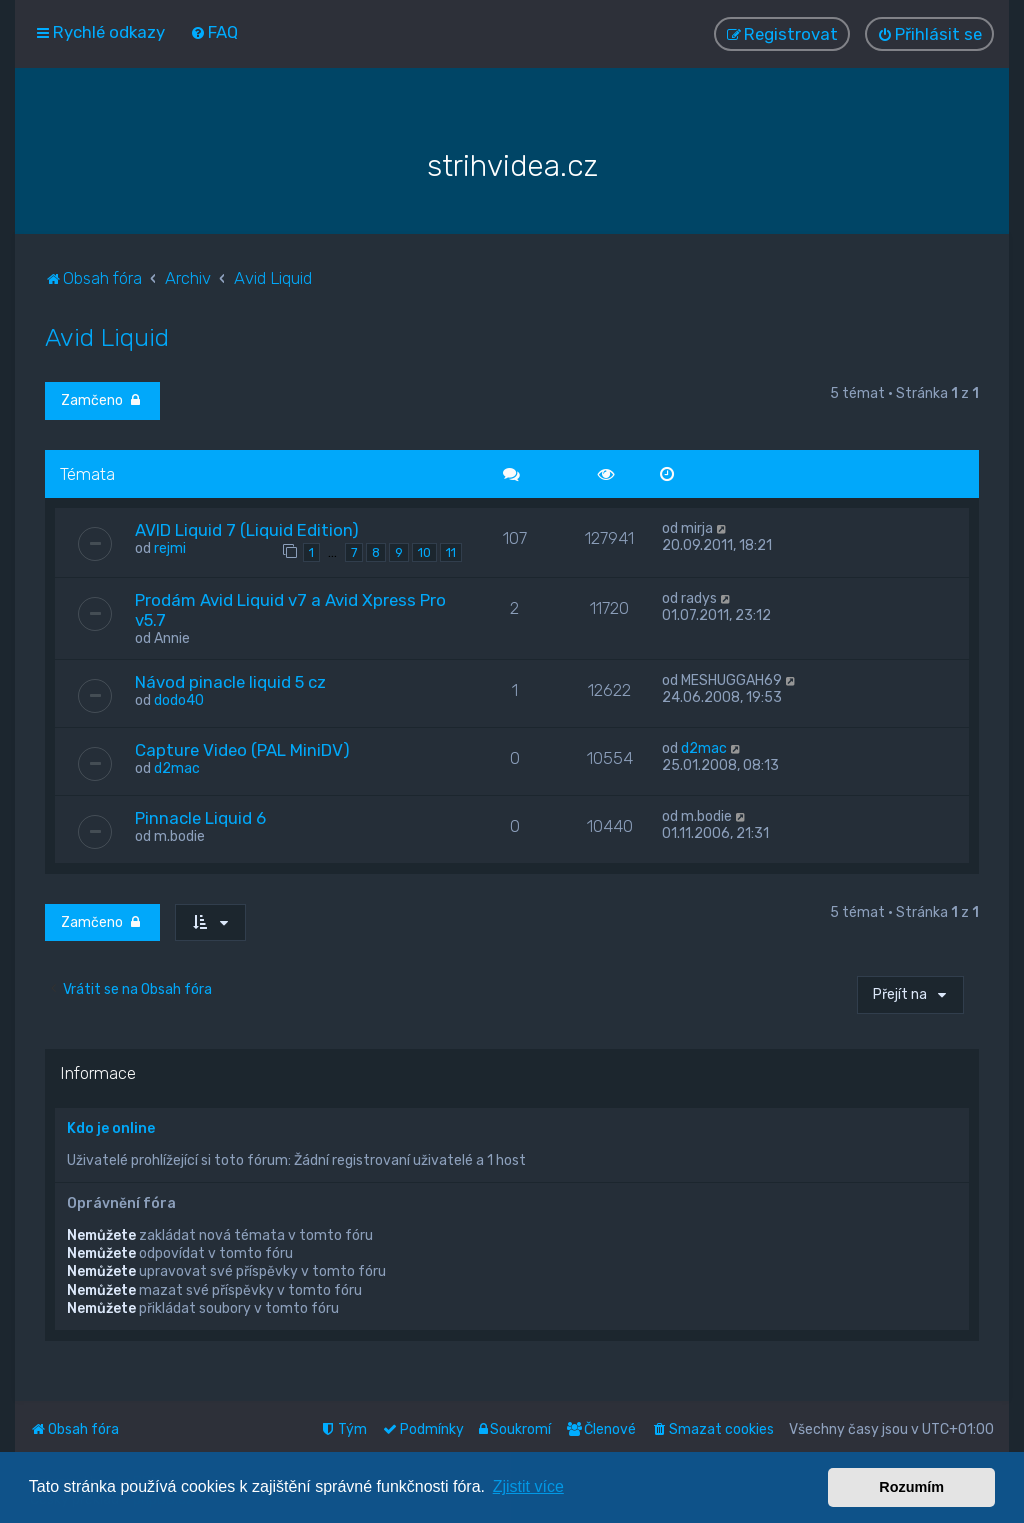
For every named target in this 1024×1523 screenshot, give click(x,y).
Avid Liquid (107, 336)
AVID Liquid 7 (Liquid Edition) (247, 529)
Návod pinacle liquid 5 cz (230, 681)
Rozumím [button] (911, 1487)
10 (424, 551)
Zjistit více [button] (528, 1486)
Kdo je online (111, 1127)
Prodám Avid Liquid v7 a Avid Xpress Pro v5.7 (290, 609)
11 (451, 551)
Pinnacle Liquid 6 (200, 817)
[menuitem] (214, 32)
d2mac (177, 767)
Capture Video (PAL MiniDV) (242, 749)
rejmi (170, 547)
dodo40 (179, 699)
